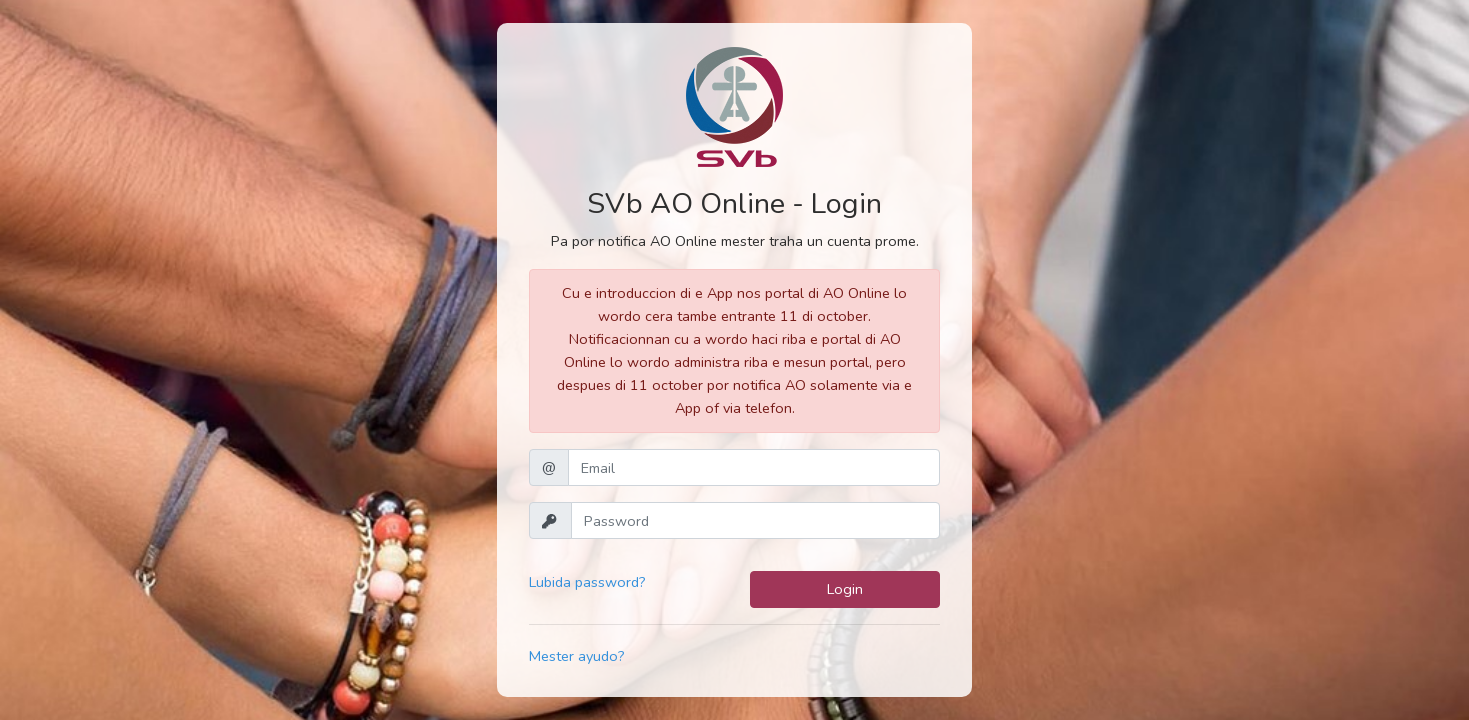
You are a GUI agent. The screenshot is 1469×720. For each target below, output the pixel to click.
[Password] (755, 520)
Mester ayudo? (577, 656)
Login (845, 589)
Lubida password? (587, 582)
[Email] (754, 467)
